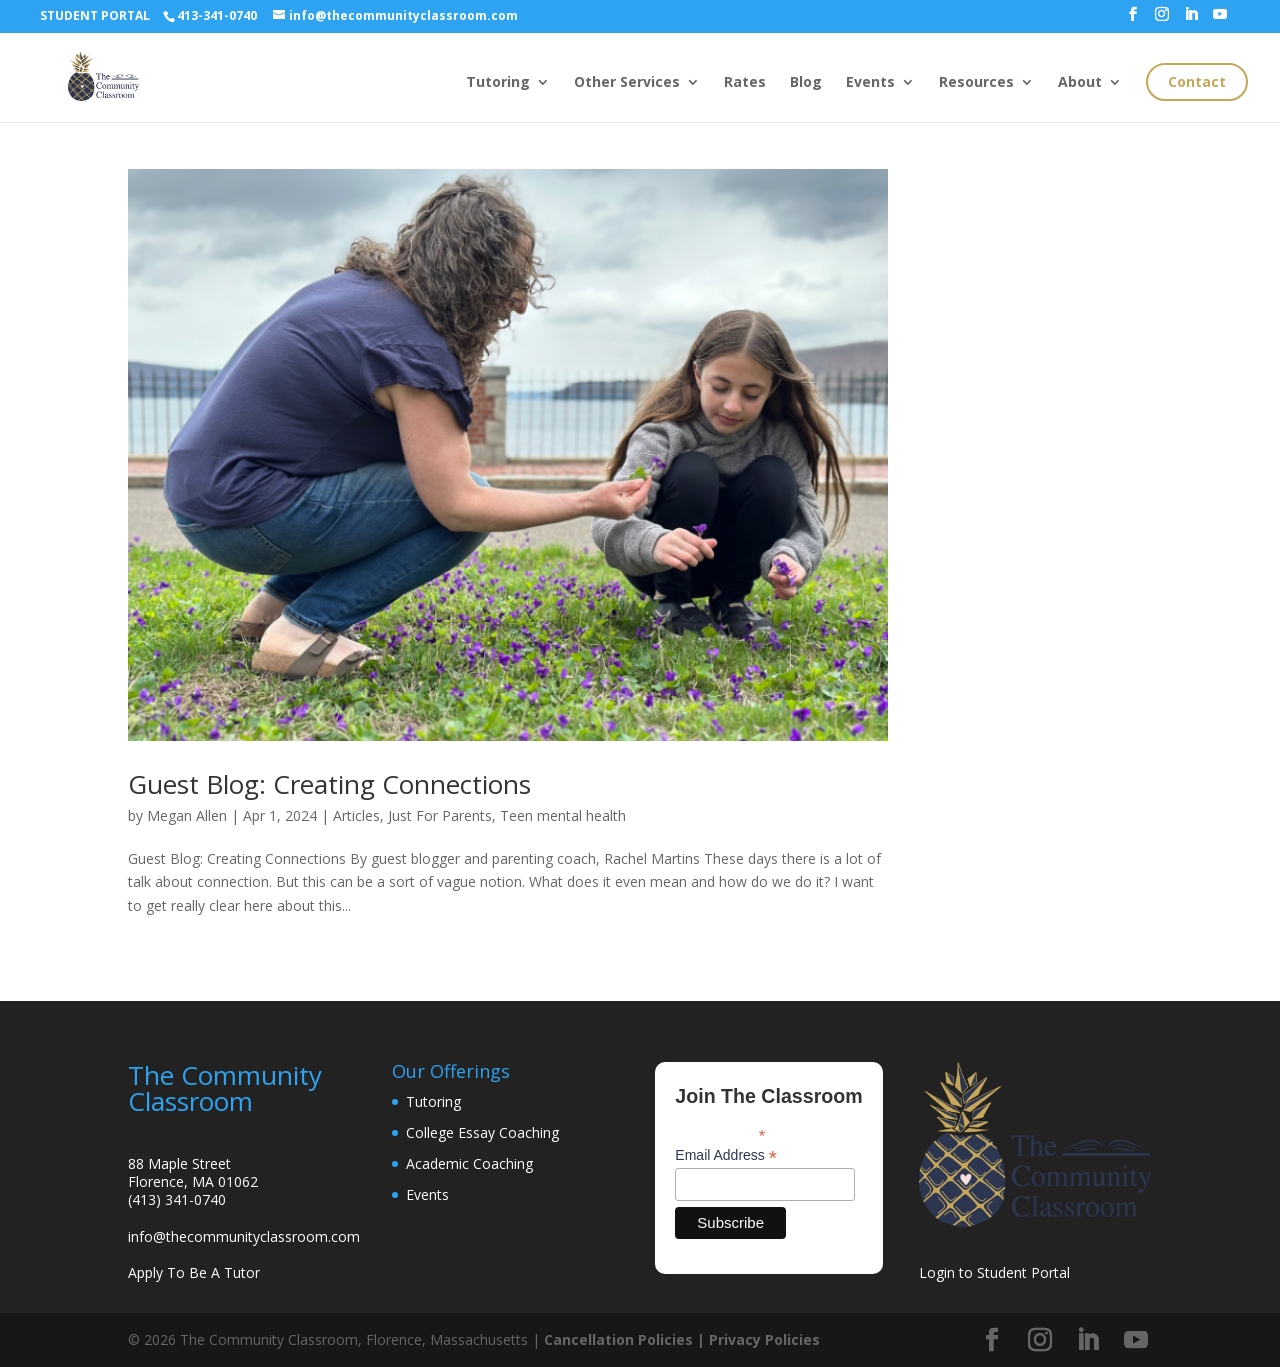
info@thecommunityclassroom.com (244, 1236)
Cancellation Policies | (626, 1339)
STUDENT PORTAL (95, 15)
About (1080, 83)
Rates (745, 83)
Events (870, 83)
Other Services (627, 83)
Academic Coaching (469, 1163)
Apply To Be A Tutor (194, 1272)
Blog (806, 83)
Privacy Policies (764, 1339)
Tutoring (498, 83)
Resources (976, 83)
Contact (1197, 81)
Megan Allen (187, 815)
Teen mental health (563, 815)
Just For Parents (440, 815)
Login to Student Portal (994, 1272)
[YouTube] (1220, 20)
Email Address (726, 1155)
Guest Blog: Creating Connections (329, 784)
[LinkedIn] (1191, 20)
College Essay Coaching (482, 1132)
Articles (356, 815)
